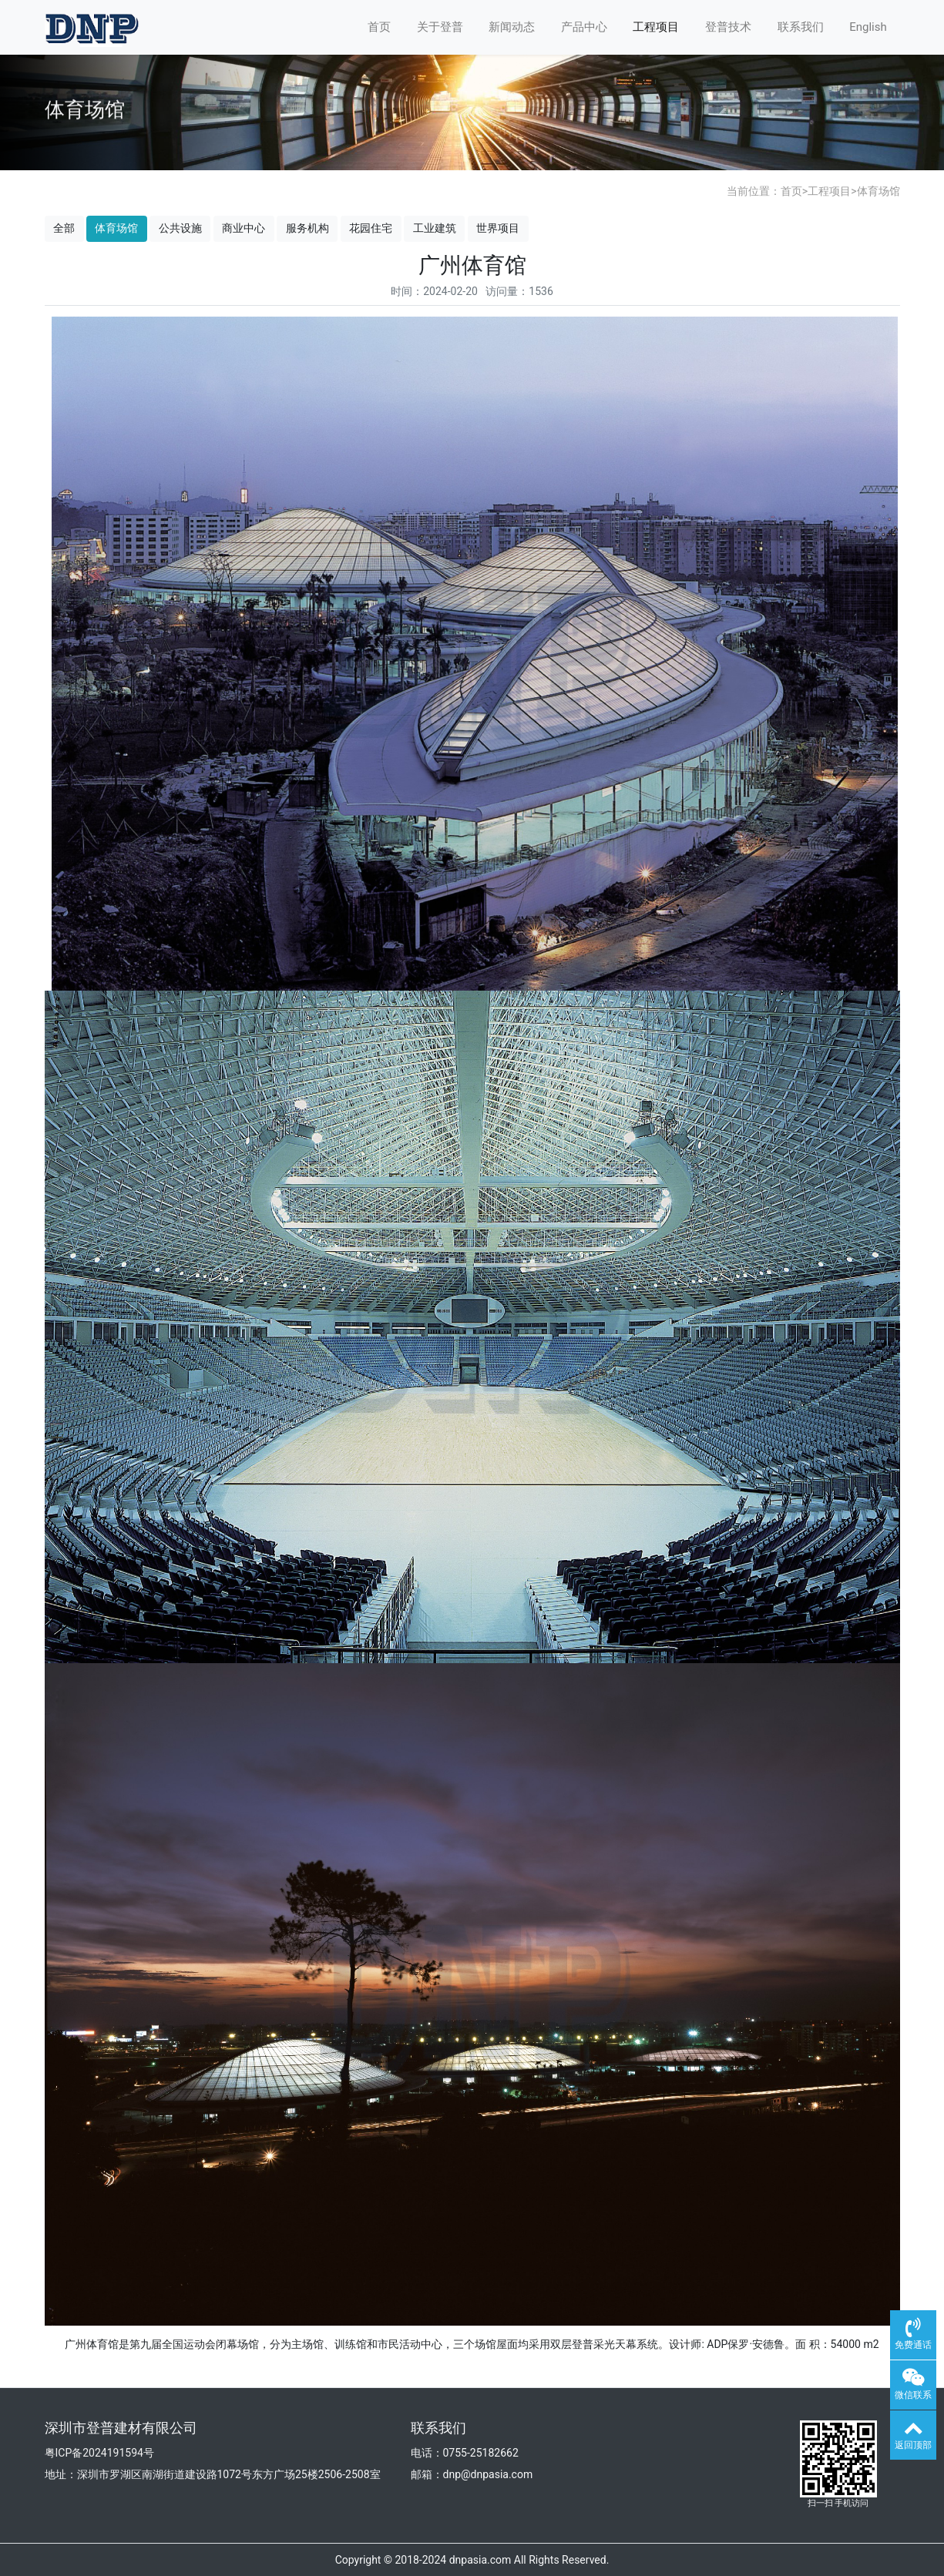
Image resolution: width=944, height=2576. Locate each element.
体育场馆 (878, 191)
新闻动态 (512, 27)
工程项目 (656, 27)
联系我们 (801, 27)
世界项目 (497, 228)
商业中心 (243, 228)
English (868, 27)
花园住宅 (370, 228)
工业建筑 (434, 228)
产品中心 (584, 27)
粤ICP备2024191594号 (99, 2453)
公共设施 (180, 228)
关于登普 (440, 27)
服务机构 (307, 228)
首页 (379, 27)
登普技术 (728, 27)
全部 (64, 228)
